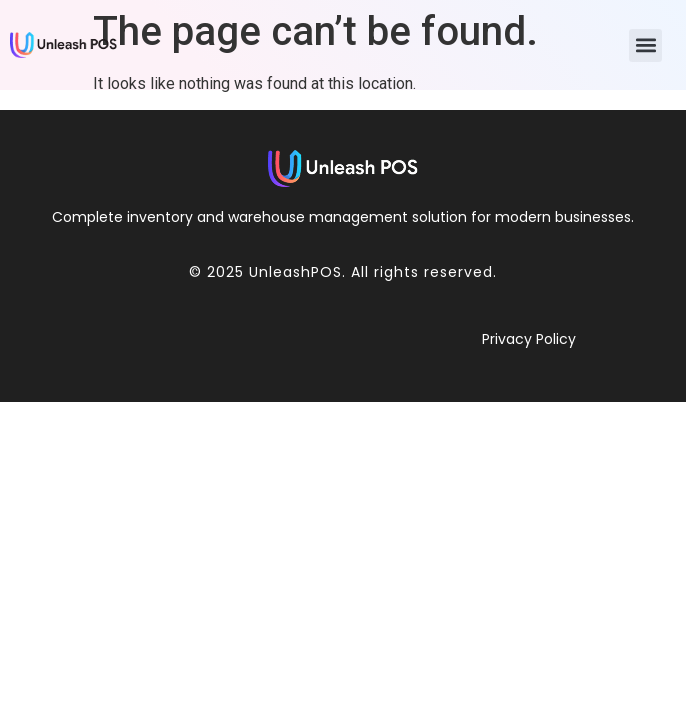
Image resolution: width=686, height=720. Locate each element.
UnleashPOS (295, 272)
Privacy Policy (529, 339)
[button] (645, 45)
